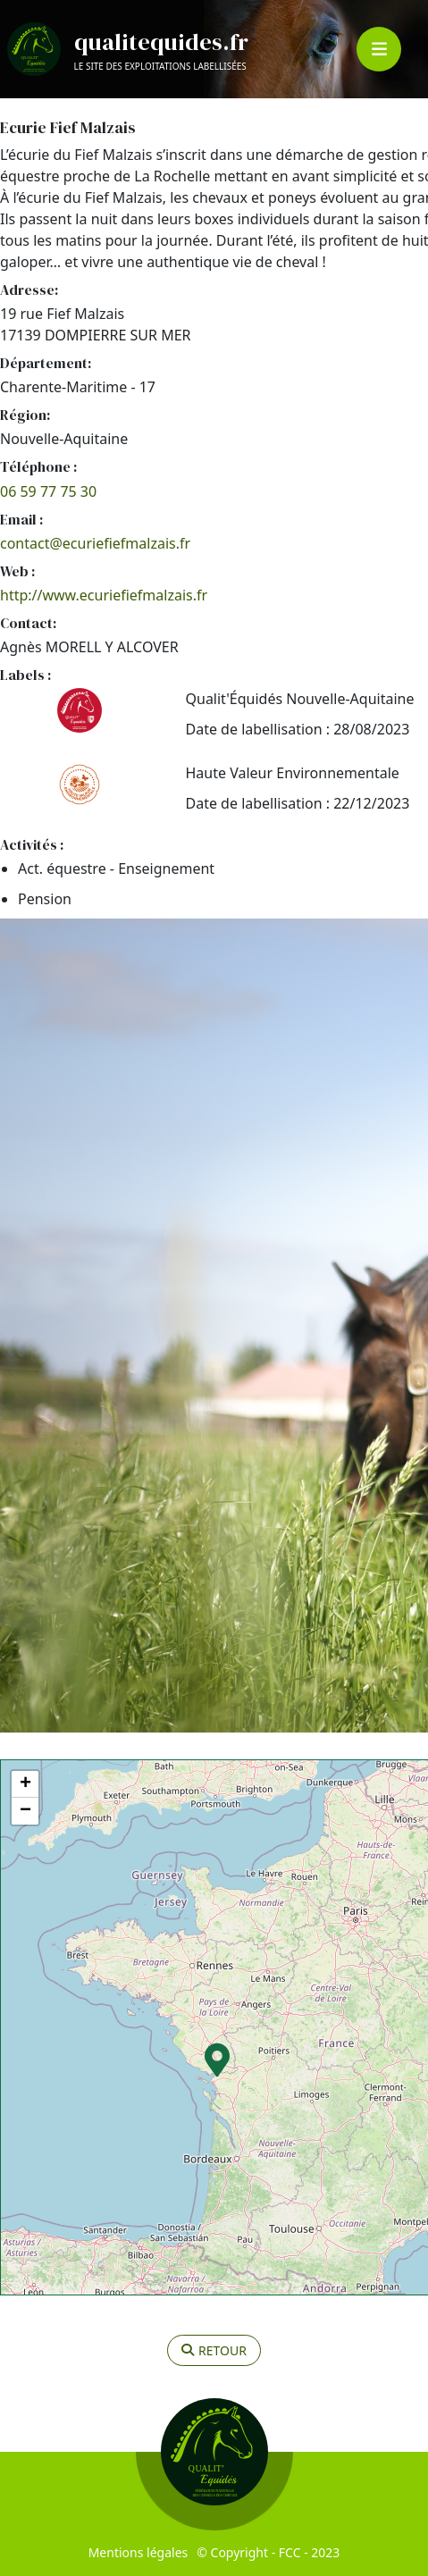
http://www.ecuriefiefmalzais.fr (103, 595)
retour (214, 2350)
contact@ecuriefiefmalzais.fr (95, 543)
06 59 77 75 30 (48, 491)
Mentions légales (138, 2552)
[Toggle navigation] (379, 49)
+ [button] (25, 1784)
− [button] (25, 1811)
